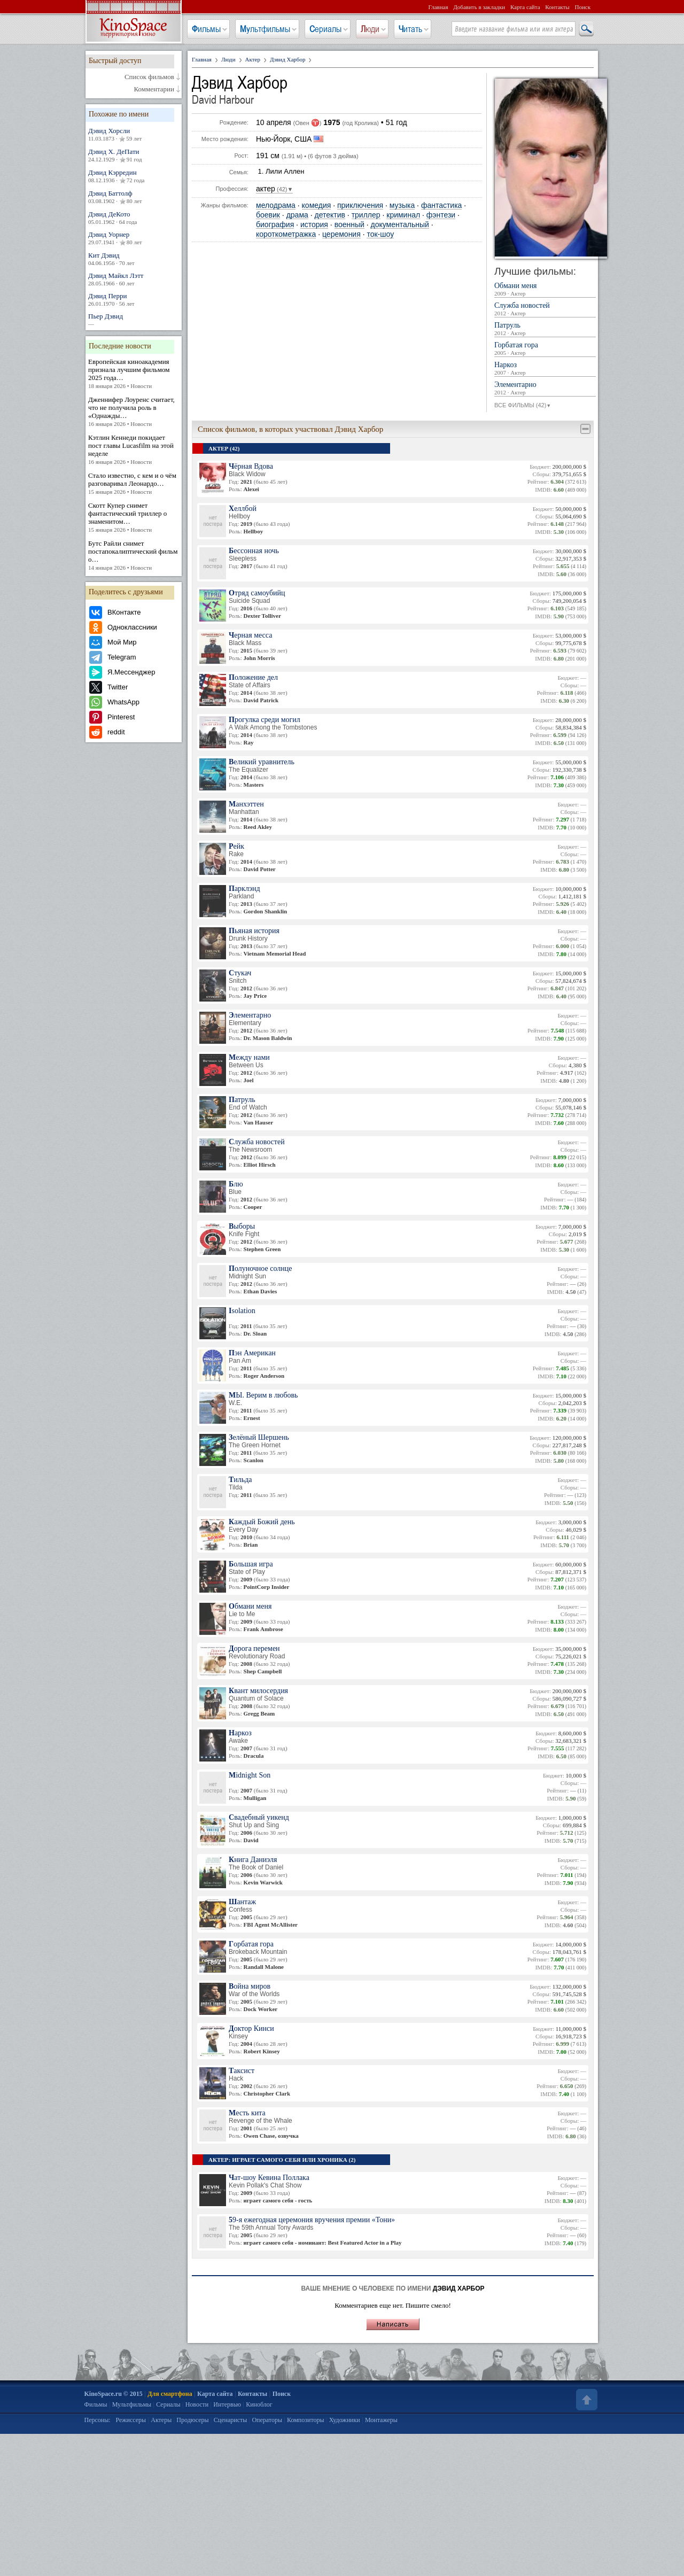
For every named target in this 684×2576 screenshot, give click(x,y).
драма (297, 215)
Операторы (267, 2420)
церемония (341, 234)
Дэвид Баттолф (133, 197)
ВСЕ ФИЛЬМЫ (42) (522, 405)
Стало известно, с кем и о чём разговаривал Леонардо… (133, 483)
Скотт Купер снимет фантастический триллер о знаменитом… (133, 517)
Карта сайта (525, 7)
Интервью (227, 2404)
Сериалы (325, 29)
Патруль (545, 329)
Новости (197, 2404)
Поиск (582, 7)
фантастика (441, 205)
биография (275, 225)
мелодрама (276, 205)
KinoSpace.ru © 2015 (113, 2393)
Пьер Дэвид (133, 320)
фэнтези (440, 215)
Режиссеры (130, 2420)
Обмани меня (545, 289)
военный (349, 225)
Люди (370, 29)
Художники (344, 2420)
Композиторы (305, 2420)
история (314, 225)
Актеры (161, 2420)
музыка (402, 205)
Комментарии (154, 89)
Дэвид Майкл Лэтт (133, 279)
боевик (268, 215)
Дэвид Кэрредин (133, 176)
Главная (438, 7)
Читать (410, 29)
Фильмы (206, 29)
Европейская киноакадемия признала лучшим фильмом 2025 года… (133, 374)
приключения (360, 205)
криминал (403, 215)
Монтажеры (381, 2420)
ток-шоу (380, 234)
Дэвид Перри (133, 299)
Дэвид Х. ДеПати (133, 156)
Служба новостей (545, 309)
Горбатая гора (545, 349)
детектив (329, 215)
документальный (400, 225)
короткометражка (286, 234)
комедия (316, 205)
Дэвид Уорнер (133, 238)
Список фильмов (149, 77)
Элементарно (545, 388)
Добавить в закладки (479, 7)
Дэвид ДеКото (133, 218)
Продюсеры (192, 2420)
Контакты (557, 7)
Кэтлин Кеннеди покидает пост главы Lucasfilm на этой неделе (133, 449)
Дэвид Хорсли (133, 135)
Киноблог (259, 2404)
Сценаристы (230, 2420)
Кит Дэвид (133, 259)
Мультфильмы (265, 29)
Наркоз (545, 368)
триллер (366, 215)
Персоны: (97, 2420)
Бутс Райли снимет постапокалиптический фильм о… (133, 555)
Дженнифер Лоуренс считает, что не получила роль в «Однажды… (133, 411)
